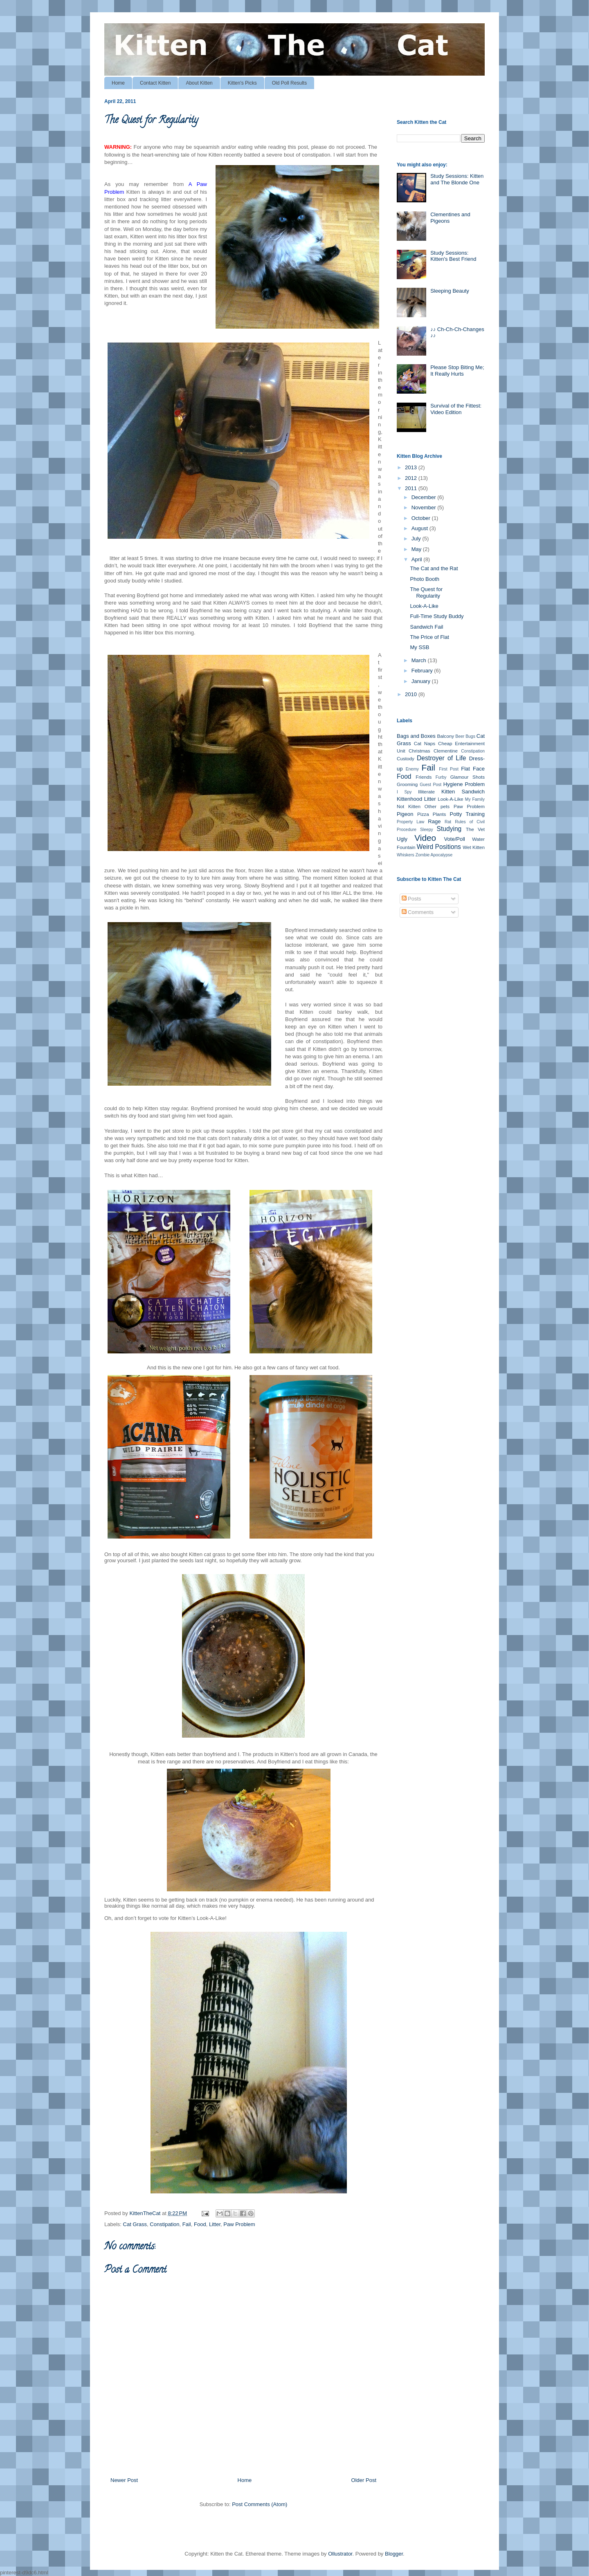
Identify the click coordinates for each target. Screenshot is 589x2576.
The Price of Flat (429, 637)
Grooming (407, 784)
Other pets (437, 806)
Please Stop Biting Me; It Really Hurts (457, 370)
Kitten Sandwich (463, 791)
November (424, 507)
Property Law (410, 822)
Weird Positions (439, 846)
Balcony (445, 736)
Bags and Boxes (416, 736)
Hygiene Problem (464, 784)
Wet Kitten (474, 847)
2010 (411, 694)
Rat (448, 822)
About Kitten (199, 83)
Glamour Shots (467, 777)
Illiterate (426, 791)
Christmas (419, 750)
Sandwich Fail (426, 627)
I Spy (404, 792)
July (417, 538)
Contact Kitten (155, 83)
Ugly (402, 839)
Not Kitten (408, 806)
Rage (434, 821)
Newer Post (124, 2480)
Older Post (363, 2480)
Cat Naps (424, 743)
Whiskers (405, 855)
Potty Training (467, 814)
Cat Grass (135, 2224)
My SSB (419, 647)
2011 (411, 488)
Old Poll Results (289, 83)
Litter (214, 2224)
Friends (424, 777)
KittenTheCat (145, 2213)
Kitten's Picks (242, 83)
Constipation (164, 2224)
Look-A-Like (424, 606)
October (421, 518)
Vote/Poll (454, 839)
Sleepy (426, 829)
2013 (411, 467)
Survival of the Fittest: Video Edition (455, 409)
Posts (411, 899)
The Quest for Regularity (426, 592)
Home (118, 83)
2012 (411, 478)
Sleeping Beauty (449, 291)
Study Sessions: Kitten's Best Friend (453, 256)
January (421, 681)
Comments (418, 912)
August (420, 528)
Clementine (446, 750)
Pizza (423, 814)
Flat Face (473, 769)
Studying (449, 828)
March (419, 660)
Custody (405, 758)
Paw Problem (239, 2224)
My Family (475, 799)
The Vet (475, 829)
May (417, 549)
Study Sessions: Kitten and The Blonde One (456, 179)
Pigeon (405, 814)
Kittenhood (409, 799)
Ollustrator (340, 2554)
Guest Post (430, 784)
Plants (439, 814)
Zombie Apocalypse (434, 855)
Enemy (412, 769)
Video (425, 837)
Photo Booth (424, 579)
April (417, 559)
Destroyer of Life (441, 758)
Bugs (470, 736)
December (424, 497)
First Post (448, 769)
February (422, 671)
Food (200, 2224)
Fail (186, 2224)
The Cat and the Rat (434, 568)
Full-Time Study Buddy (436, 616)
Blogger (394, 2554)
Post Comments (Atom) (259, 2504)
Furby (441, 777)
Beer (459, 736)
